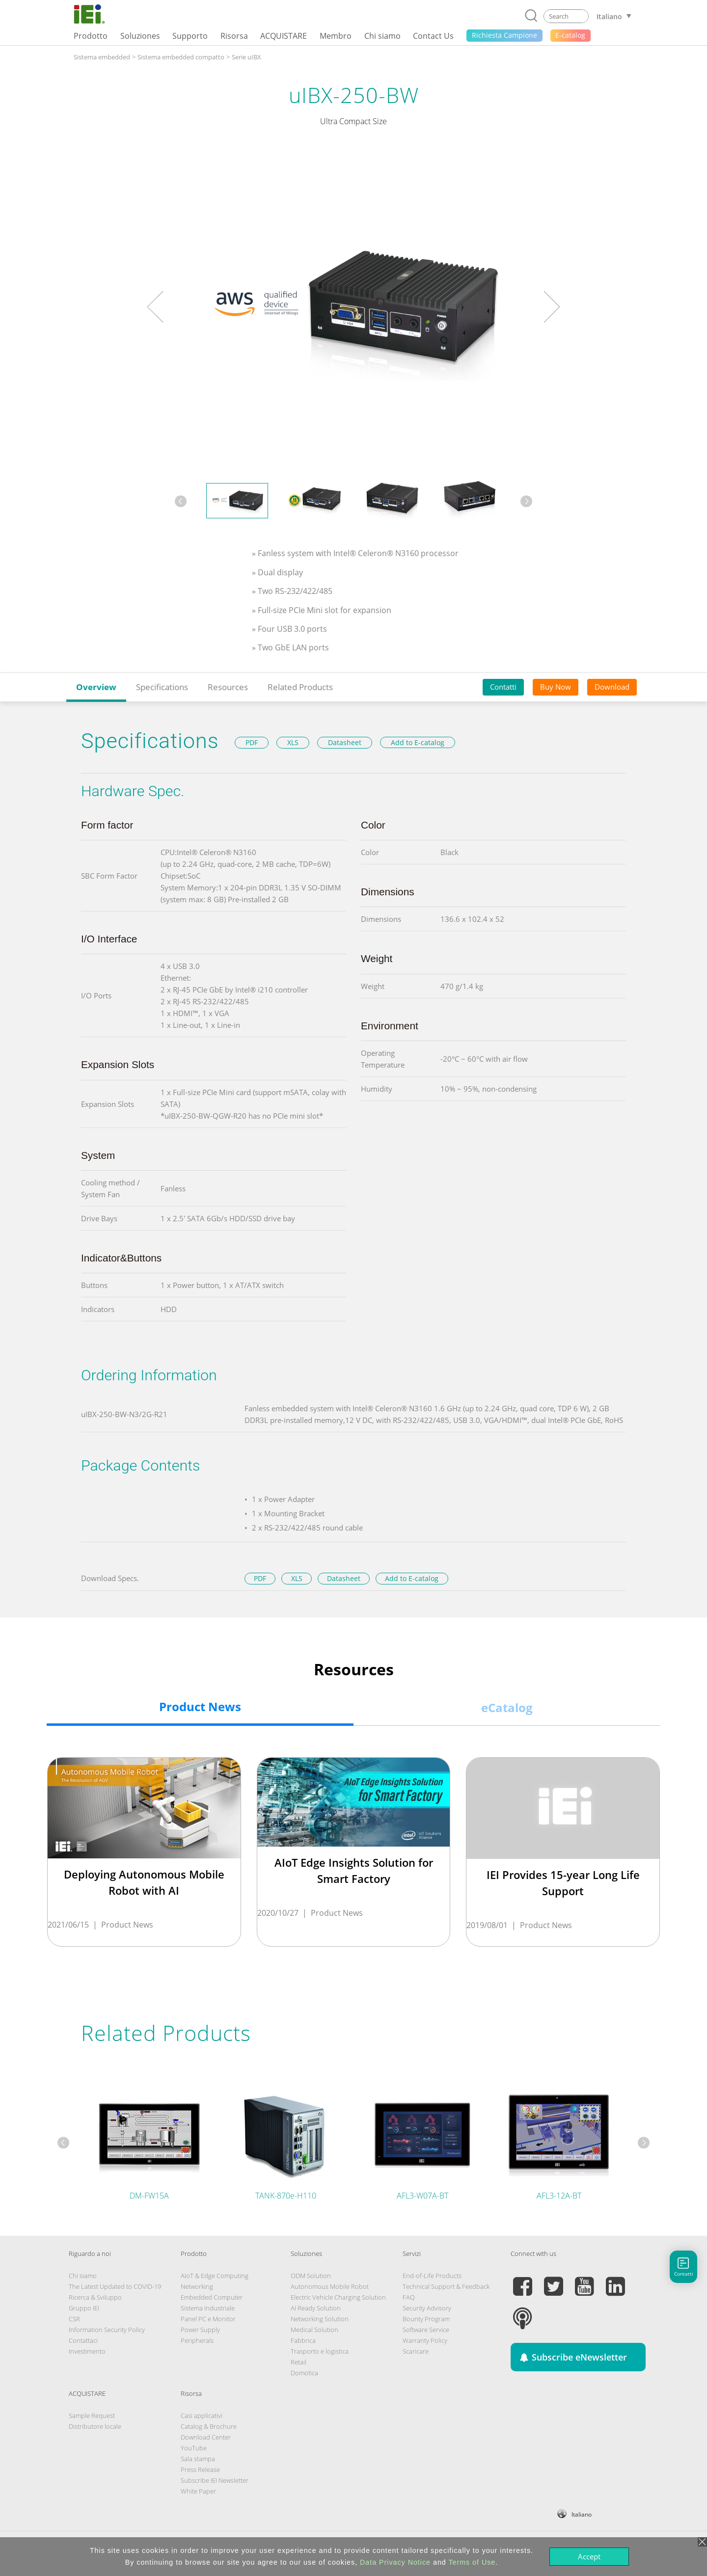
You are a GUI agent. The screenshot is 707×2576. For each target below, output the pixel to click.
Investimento (87, 2351)
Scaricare (416, 2351)
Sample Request (92, 2415)
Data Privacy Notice (395, 2562)
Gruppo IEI (84, 2308)
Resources (228, 687)
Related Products (300, 687)
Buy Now (555, 687)
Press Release (200, 2469)
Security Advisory (427, 2308)
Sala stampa (198, 2458)
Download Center (206, 2437)
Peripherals (197, 2340)
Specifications (162, 687)
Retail (298, 2362)
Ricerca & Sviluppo (95, 2297)
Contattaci (83, 2340)
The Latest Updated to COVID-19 (115, 2286)
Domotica (304, 2372)
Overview (96, 687)
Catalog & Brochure (209, 2426)
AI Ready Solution (316, 2308)
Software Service (426, 2329)
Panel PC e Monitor (208, 2318)
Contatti (503, 687)
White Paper (198, 2491)
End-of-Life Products (432, 2275)
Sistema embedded (102, 57)
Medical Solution (314, 2329)
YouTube (194, 2447)
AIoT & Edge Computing (214, 2275)
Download (612, 687)
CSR (74, 2318)
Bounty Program (426, 2318)
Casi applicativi (201, 2415)
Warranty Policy (425, 2340)
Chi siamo (83, 2275)
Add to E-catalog (417, 742)
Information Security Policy (107, 2329)
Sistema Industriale (208, 2308)
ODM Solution (311, 2275)
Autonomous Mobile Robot (330, 2286)
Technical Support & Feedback (446, 2286)
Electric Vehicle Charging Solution (338, 2297)
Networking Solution (320, 2318)
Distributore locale (95, 2426)
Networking (197, 2286)
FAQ (409, 2297)
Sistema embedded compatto (180, 57)
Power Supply (200, 2329)
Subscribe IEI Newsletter (214, 2480)
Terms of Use (471, 2562)
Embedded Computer (212, 2297)
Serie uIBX (246, 57)
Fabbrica (303, 2340)
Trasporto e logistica (320, 2351)
